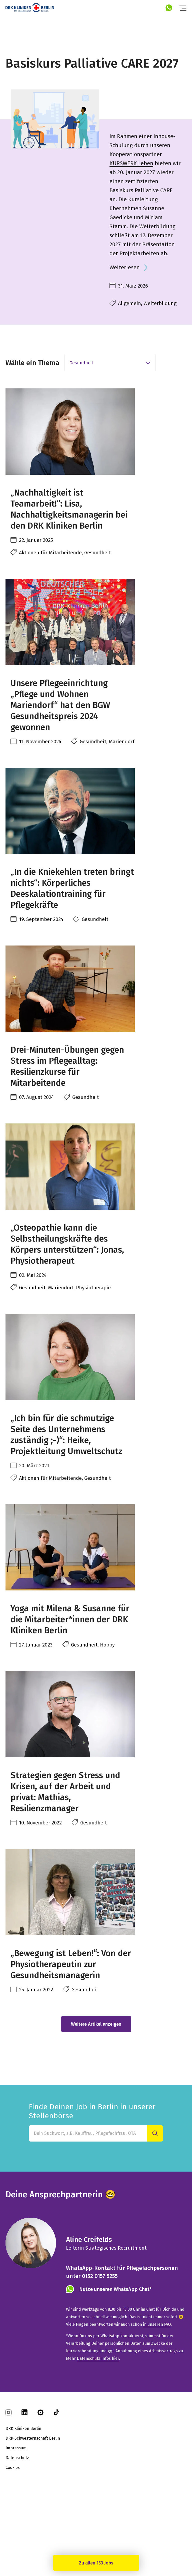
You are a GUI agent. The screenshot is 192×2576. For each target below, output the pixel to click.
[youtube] (41, 2485)
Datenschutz (17, 2528)
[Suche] (155, 2204)
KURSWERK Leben (131, 163)
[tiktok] (57, 2485)
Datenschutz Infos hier (98, 2429)
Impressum (16, 2519)
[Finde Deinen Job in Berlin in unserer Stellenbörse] (88, 2204)
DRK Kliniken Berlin (23, 2499)
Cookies (13, 2538)
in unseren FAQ (157, 2395)
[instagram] (9, 2485)
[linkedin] (25, 2485)
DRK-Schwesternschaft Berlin (33, 2509)
